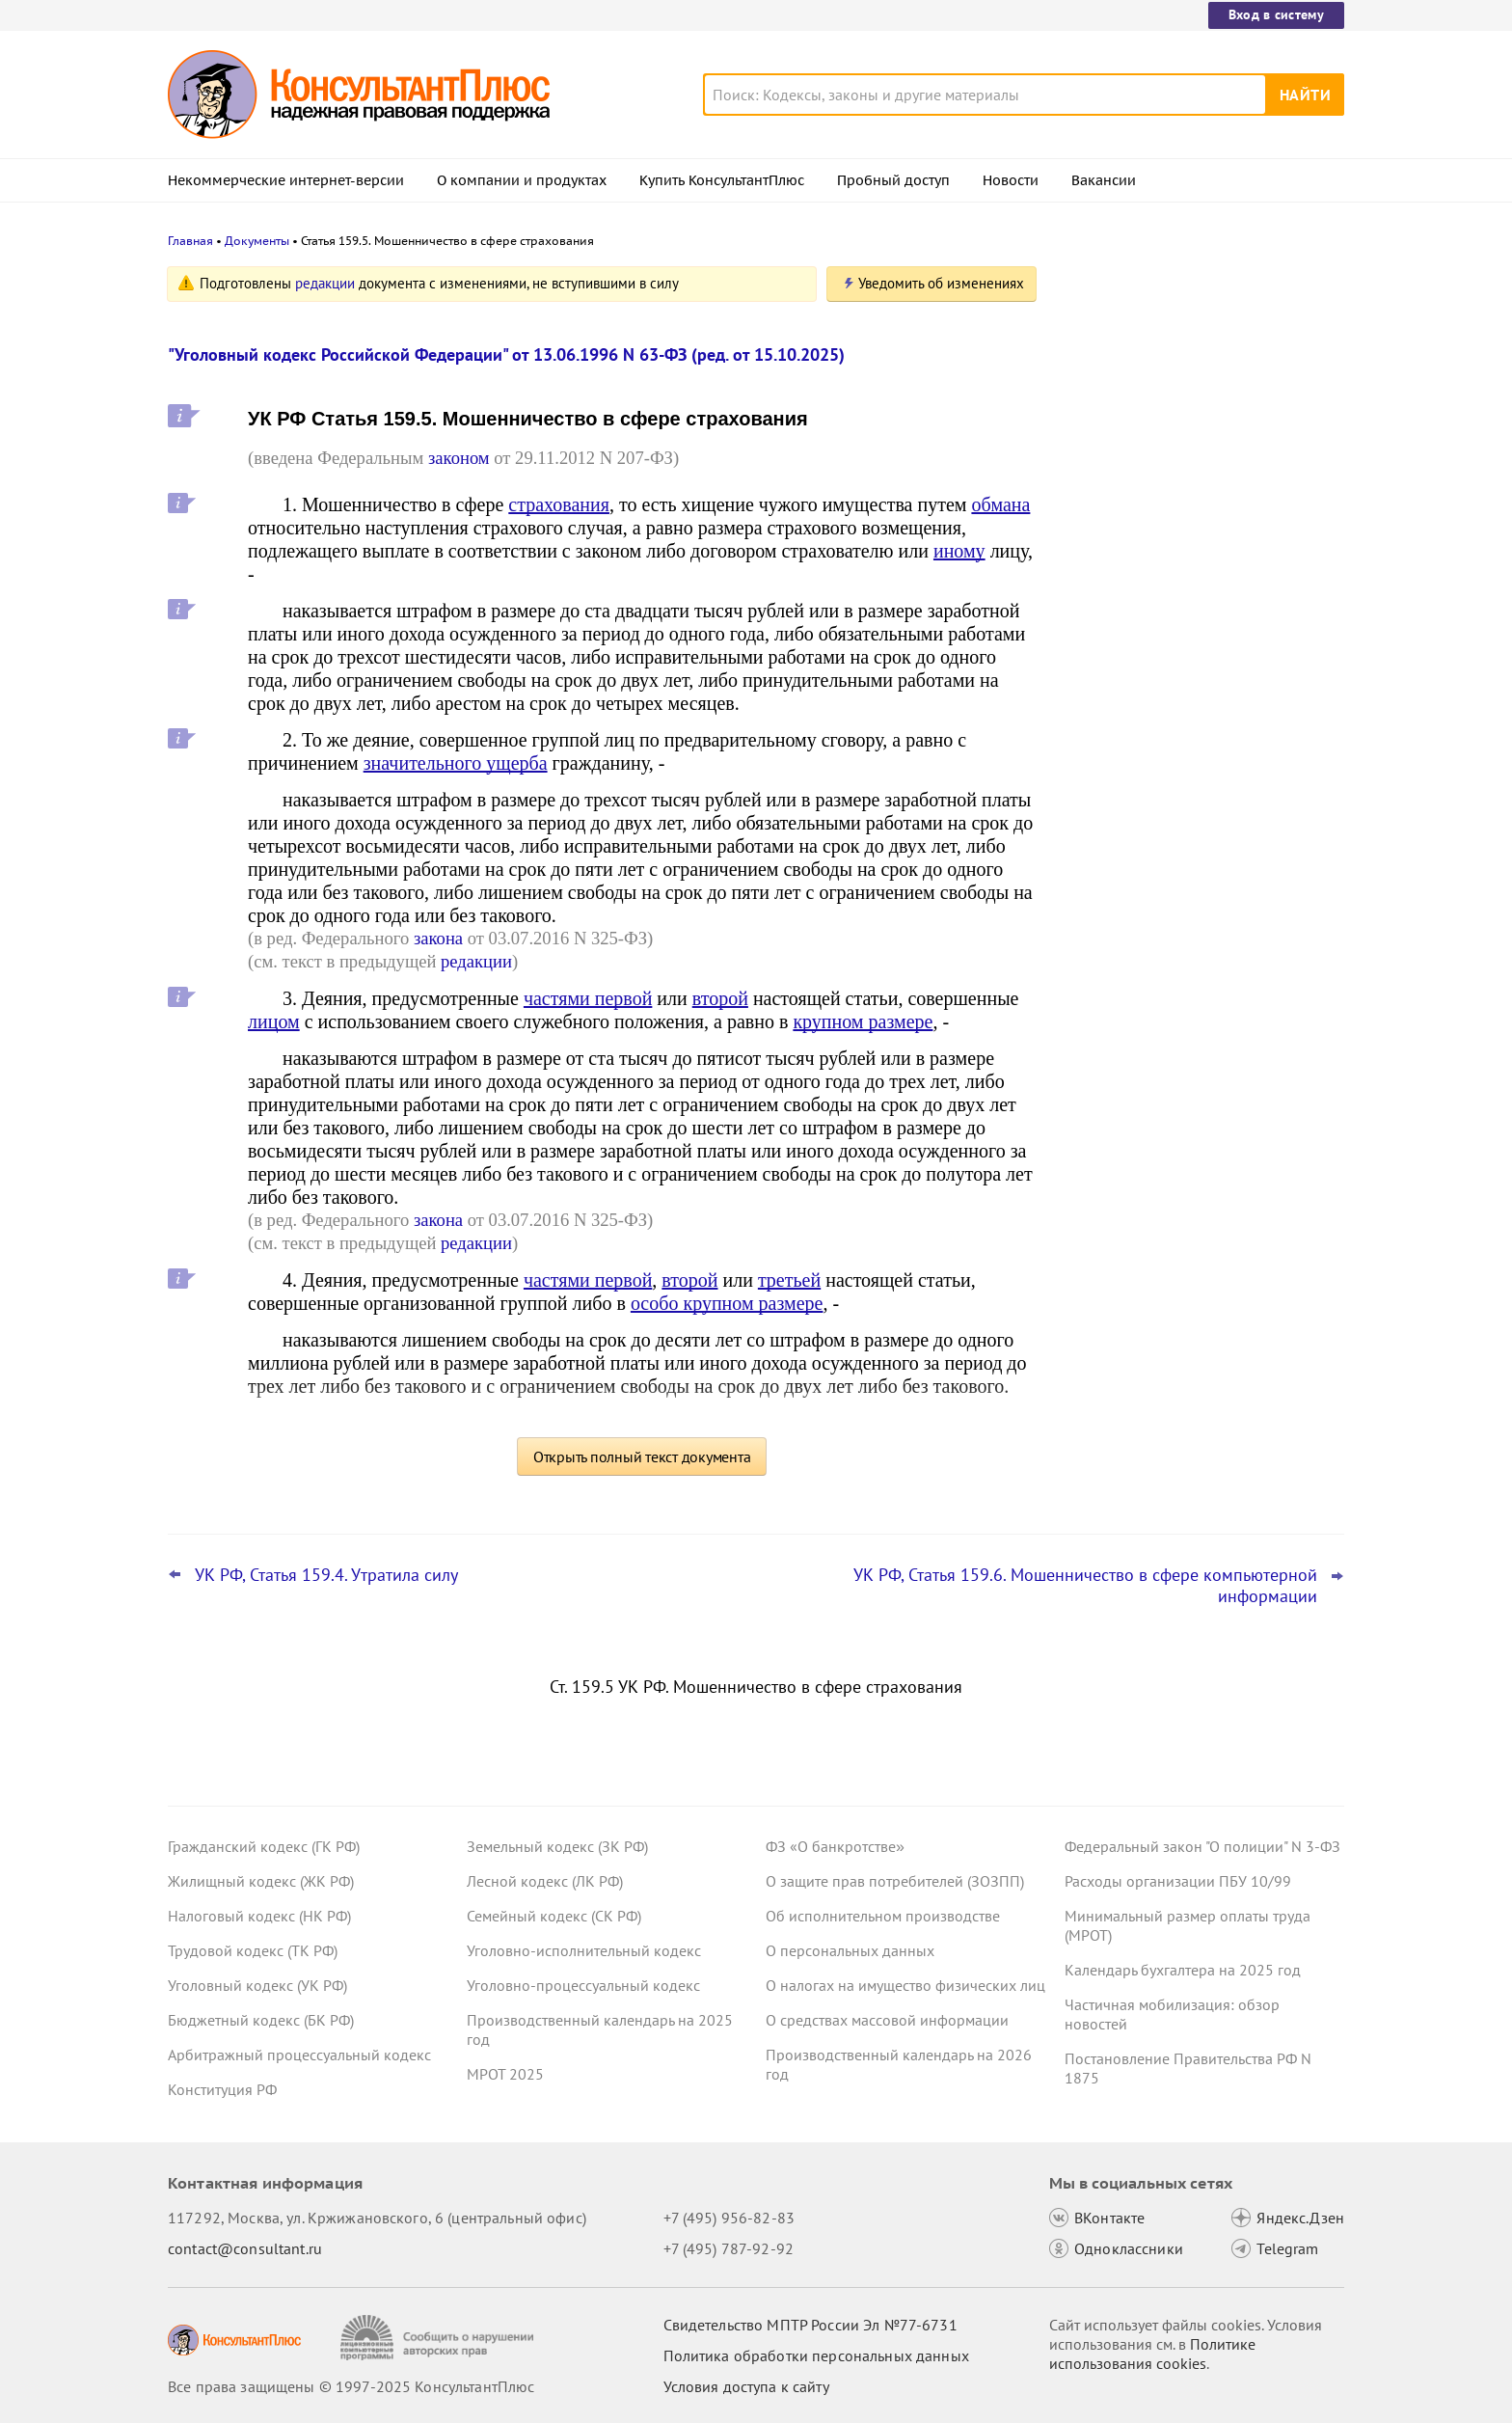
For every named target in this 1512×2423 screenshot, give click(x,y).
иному (959, 550)
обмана (1000, 504)
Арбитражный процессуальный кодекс (299, 2054)
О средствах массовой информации (887, 2019)
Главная (190, 240)
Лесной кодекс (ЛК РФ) (545, 1881)
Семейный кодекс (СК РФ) (554, 1915)
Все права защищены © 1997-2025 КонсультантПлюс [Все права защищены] (351, 2386)
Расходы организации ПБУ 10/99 (1178, 1881)
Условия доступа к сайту (746, 2386)
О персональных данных (850, 1950)
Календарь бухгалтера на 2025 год (1183, 1969)
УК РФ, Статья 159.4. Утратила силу (326, 1575)
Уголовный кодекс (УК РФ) (257, 1985)
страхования (558, 504)
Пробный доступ (893, 180)
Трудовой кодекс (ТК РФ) (253, 1950)
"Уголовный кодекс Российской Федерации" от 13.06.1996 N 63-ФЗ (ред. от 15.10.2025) (506, 354)
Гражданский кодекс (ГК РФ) (264, 1846)
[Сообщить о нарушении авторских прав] (439, 2337)
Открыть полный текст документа (642, 1456)
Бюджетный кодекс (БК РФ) (261, 2019)
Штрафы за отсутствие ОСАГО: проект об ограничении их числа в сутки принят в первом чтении (1197, 712)
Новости (1011, 180)
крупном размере (862, 1021)
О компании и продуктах (522, 180)
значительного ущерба (456, 763)
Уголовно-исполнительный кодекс (584, 1950)
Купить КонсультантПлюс (721, 180)
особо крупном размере (727, 1303)
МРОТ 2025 (505, 2073)
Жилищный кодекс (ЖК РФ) (261, 1881)
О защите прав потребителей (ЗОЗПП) (895, 1881)
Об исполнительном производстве (883, 1915)
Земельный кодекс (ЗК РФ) (557, 1846)
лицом (274, 1021)
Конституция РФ (222, 2089)
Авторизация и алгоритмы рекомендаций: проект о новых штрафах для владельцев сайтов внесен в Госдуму (1180, 388)
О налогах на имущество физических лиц (905, 1985)
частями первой (588, 998)
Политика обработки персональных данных (816, 2355)
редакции (325, 283)
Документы (257, 240)
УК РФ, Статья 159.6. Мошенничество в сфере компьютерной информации (1085, 1586)
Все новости (1114, 774)
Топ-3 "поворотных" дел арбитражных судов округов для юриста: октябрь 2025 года (1196, 608)
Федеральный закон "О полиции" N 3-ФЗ (1202, 1846)
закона (438, 938)
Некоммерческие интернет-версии (286, 180)
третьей (789, 1280)
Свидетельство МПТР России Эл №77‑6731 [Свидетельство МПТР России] (810, 2324)
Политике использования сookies (1152, 2353)
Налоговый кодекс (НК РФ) (259, 1915)
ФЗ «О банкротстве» (835, 1846)
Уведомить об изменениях (941, 283)
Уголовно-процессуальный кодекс (583, 1985)
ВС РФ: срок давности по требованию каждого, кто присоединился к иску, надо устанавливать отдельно (1195, 502)
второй (720, 998)
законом (459, 458)
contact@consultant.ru (245, 2248)
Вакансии (1103, 180)
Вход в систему (1276, 14)
